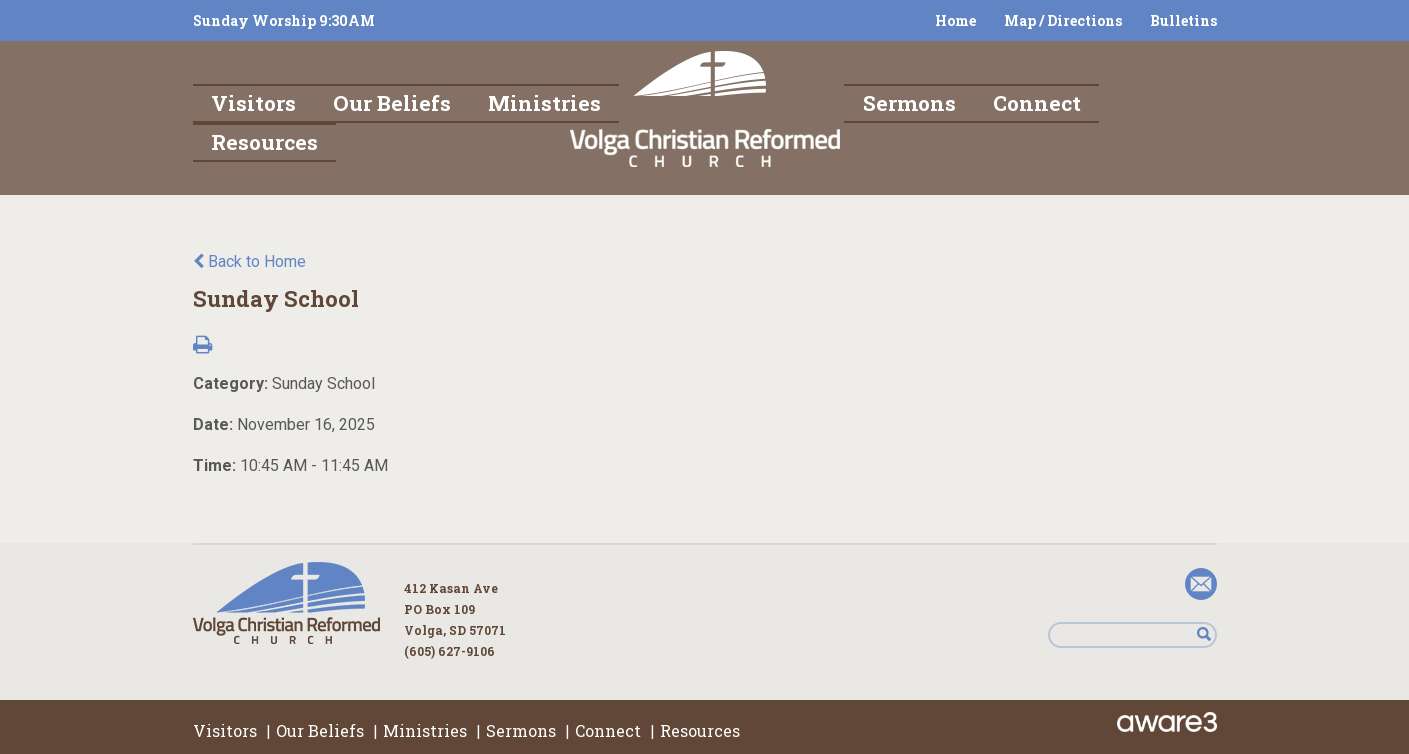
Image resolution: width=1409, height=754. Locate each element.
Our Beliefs (320, 730)
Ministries (425, 730)
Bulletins (1183, 20)
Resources (700, 730)
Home (955, 20)
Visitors (225, 730)
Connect (608, 730)
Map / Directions (1063, 20)
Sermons (521, 730)
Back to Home (249, 261)
